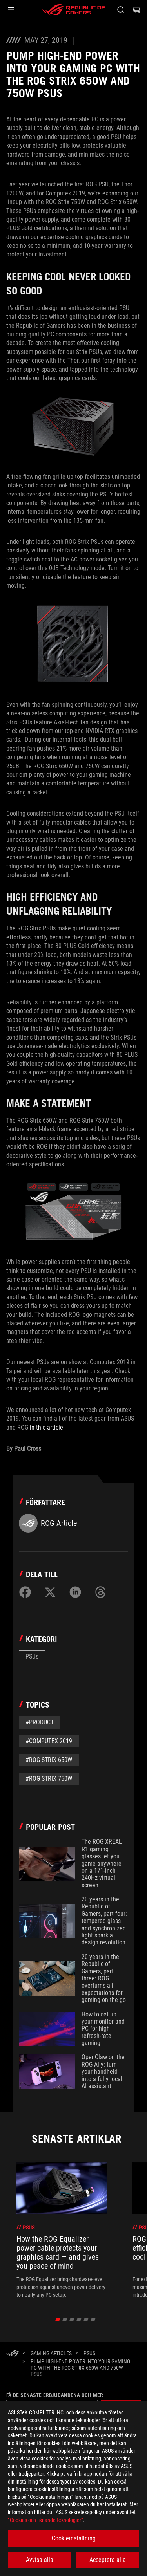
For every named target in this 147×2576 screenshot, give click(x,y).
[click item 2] (71, 2319)
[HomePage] (12, 2354)
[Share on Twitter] (50, 1592)
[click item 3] (78, 2319)
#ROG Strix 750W (48, 1778)
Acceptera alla (107, 2559)
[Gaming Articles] (51, 2353)
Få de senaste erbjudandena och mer (54, 2395)
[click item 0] (57, 2319)
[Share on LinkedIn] (75, 1592)
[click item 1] (64, 2319)
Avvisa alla (39, 2559)
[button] (11, 9)
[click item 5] (92, 2319)
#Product (39, 1722)
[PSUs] (89, 2353)
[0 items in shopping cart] (136, 10)
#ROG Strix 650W (48, 1760)
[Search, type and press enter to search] (120, 10)
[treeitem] (62, 2230)
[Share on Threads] (100, 1592)
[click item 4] (85, 2319)
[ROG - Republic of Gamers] (73, 10)
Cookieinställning (74, 2538)
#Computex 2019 (48, 1741)
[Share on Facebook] (25, 1592)
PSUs (31, 1656)
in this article (46, 1427)
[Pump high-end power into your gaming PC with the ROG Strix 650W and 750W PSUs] (83, 2367)
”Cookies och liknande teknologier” (45, 2520)
